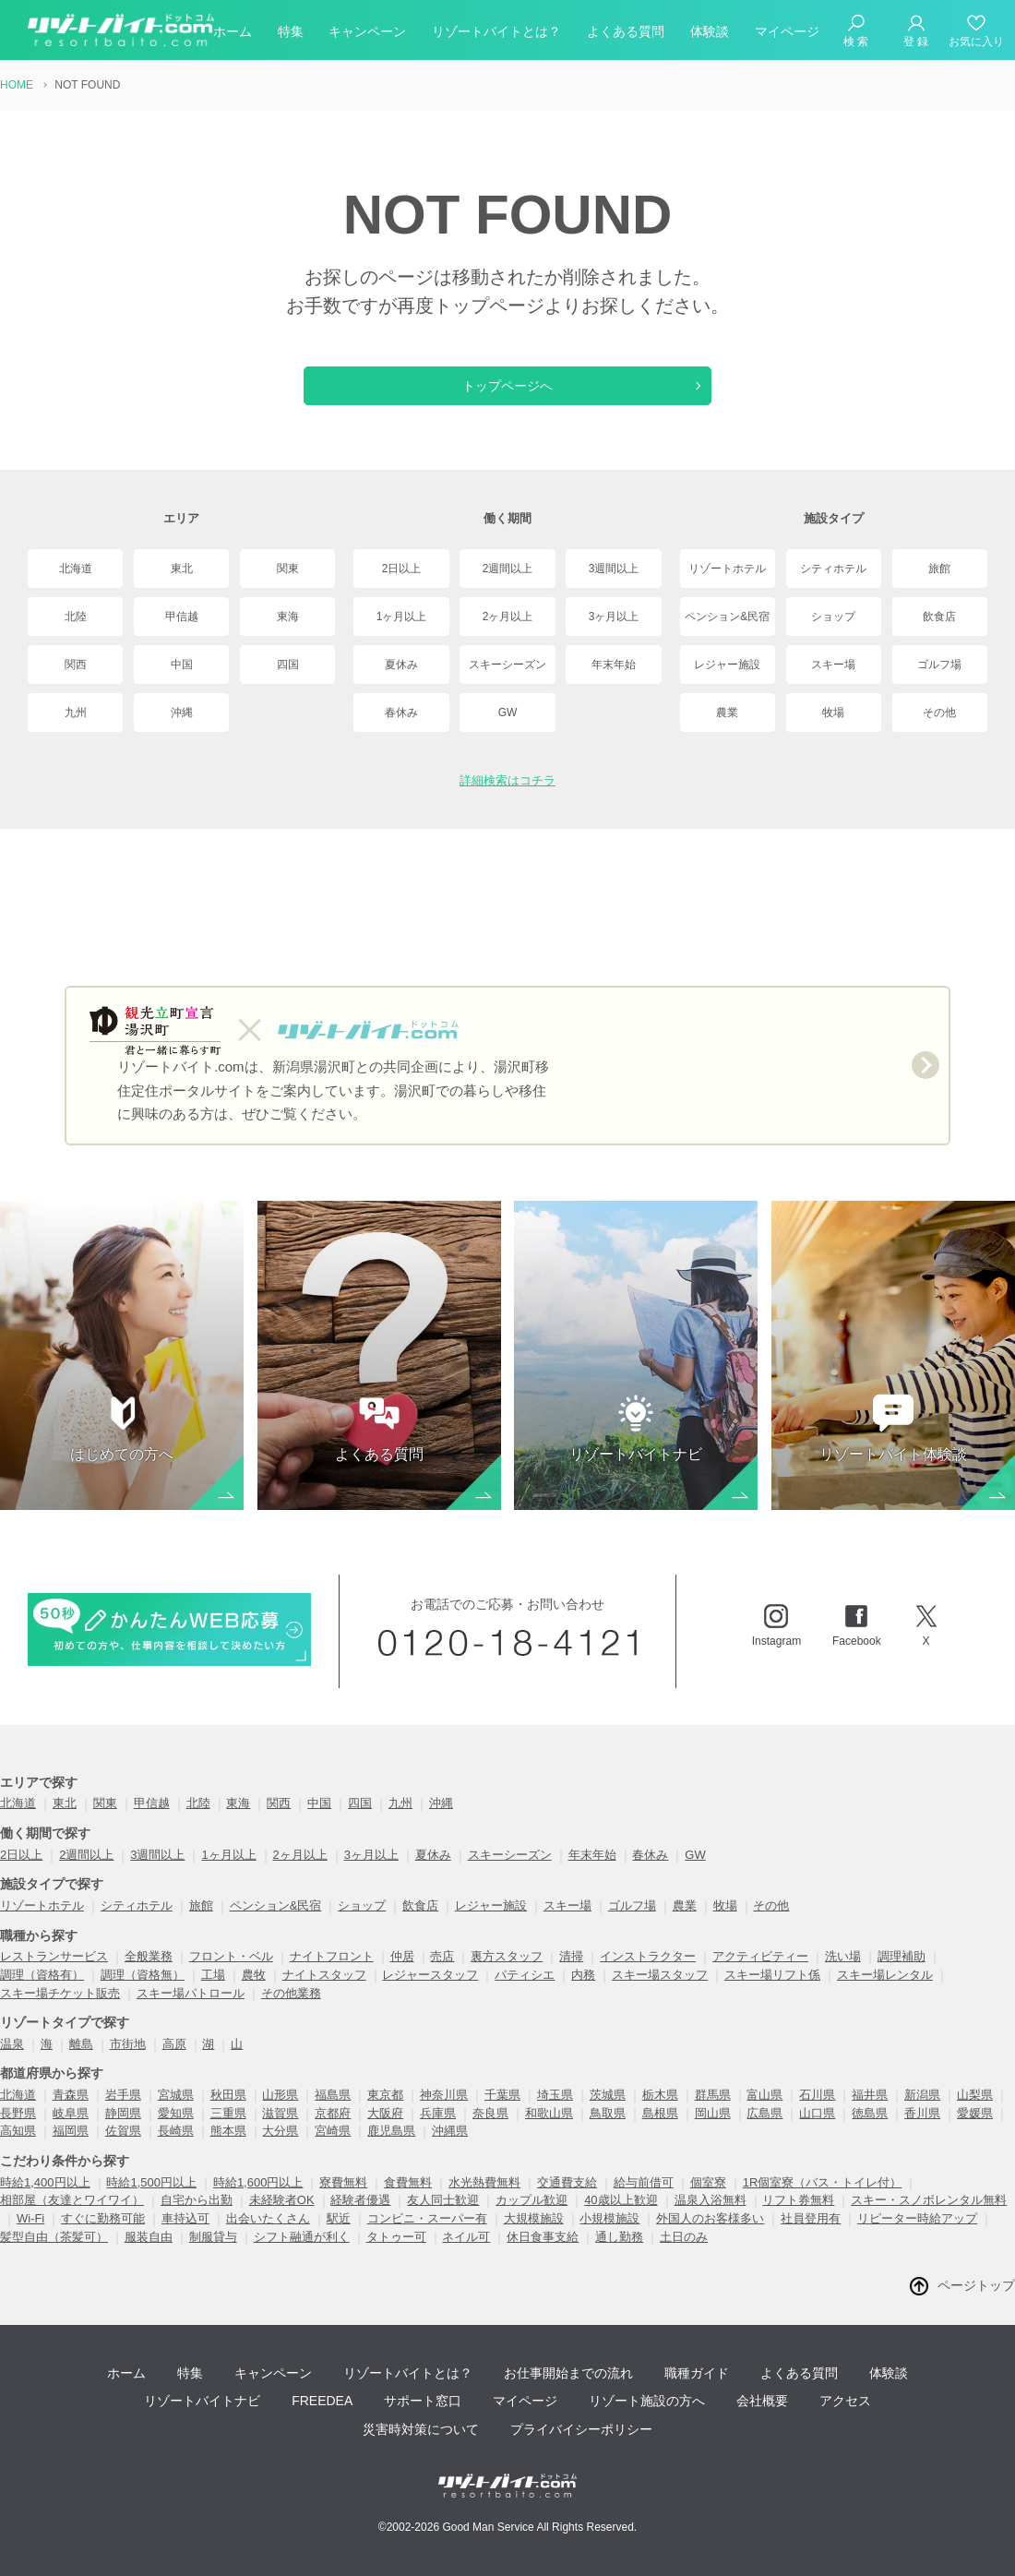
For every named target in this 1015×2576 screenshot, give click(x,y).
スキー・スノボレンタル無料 (929, 2200)
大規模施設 (534, 2218)
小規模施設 (609, 2218)
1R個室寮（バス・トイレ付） (822, 2182)
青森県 (71, 2095)
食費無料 (408, 2182)
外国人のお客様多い (710, 2218)
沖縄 (182, 712)
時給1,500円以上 (151, 2182)
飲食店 (939, 616)
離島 (81, 2044)
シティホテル (833, 568)
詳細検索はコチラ (507, 780)
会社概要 (762, 2400)
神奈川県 (444, 2095)
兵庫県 (438, 2113)
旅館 (939, 568)
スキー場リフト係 (772, 1975)
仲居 (402, 1956)
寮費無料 (343, 2182)
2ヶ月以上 (508, 616)
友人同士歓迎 (443, 2200)
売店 (442, 1956)
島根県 (660, 2113)
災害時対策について (421, 2429)
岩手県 (123, 2095)
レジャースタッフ (430, 1975)
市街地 (128, 2044)
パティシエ (525, 1975)
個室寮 (708, 2182)
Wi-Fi (30, 2218)
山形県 (280, 2095)
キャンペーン (367, 31)
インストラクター (648, 1956)
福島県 (333, 2095)
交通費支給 (567, 2182)
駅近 (339, 2218)
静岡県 (123, 2113)
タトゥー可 (396, 2237)
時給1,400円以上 (45, 2182)
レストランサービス (54, 1956)
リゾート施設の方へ (647, 2400)
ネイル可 (466, 2237)
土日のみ (684, 2237)
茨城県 (608, 2095)
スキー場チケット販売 (60, 1993)
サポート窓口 (422, 2400)
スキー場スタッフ (660, 1975)
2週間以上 (508, 568)
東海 (288, 616)
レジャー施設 (727, 664)
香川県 (922, 2113)
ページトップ (976, 2285)
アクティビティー (760, 1956)
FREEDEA (322, 2400)
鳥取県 (608, 2113)
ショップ (833, 616)
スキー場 (833, 664)
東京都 (385, 2095)
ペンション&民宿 (727, 616)
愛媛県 (975, 2113)
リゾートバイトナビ (202, 2400)
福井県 (870, 2095)
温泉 (12, 2044)
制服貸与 (213, 2237)
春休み (401, 712)
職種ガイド (696, 2373)
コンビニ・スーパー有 (427, 2218)
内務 (583, 1975)
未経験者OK (282, 2200)
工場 (213, 1975)
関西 (76, 664)
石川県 (817, 2095)
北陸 (76, 616)
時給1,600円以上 (258, 2182)
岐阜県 (71, 2113)
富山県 (764, 2095)
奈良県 (490, 2113)
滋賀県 (280, 2113)
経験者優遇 (360, 2200)
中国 (182, 664)
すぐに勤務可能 (103, 2218)
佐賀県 (123, 2131)
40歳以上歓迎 (620, 2200)
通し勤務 (619, 2237)
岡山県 (713, 2113)
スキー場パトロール (191, 1993)
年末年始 (613, 664)
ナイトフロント (332, 1956)
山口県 (817, 2113)
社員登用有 (811, 2218)
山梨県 (975, 2095)
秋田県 (228, 2095)
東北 (182, 568)
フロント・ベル (231, 1956)
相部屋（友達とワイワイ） (72, 2200)
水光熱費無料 (484, 2182)
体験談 (709, 31)
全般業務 (149, 1956)
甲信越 (181, 616)
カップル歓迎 (531, 2200)
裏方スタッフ (507, 1956)
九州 (76, 712)
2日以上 (402, 568)
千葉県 (502, 2095)
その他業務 (291, 1993)
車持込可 (185, 2218)
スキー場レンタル (885, 1975)
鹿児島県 (391, 2131)
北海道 (75, 568)
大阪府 (385, 2113)
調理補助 (901, 1956)
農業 (727, 712)
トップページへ (507, 385)
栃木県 (660, 2095)
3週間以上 (614, 568)
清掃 (571, 1956)
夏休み (401, 664)
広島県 (764, 2113)
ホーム (232, 31)
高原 (174, 2044)
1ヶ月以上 (401, 616)
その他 (939, 712)
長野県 (18, 2113)
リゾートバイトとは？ (496, 31)
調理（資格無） (143, 1975)
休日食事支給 (543, 2237)
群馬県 (713, 2095)
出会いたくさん (268, 2218)
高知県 (18, 2131)
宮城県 (176, 2095)
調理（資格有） (42, 1975)
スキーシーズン (507, 664)
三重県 (228, 2113)
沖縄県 (450, 2131)
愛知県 (176, 2113)
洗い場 (843, 1956)
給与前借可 (644, 2182)
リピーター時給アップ (917, 2218)
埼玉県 (555, 2095)
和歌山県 (549, 2113)
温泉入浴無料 (710, 2200)
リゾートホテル (727, 568)
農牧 (254, 1975)
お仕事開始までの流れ (568, 2373)
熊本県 (228, 2131)
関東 (288, 568)
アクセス (845, 2400)
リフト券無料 (798, 2200)
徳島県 (870, 2113)
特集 (291, 31)
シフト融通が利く (302, 2237)
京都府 (333, 2113)
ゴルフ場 (939, 664)
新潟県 (922, 2095)
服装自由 (149, 2237)
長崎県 (176, 2131)
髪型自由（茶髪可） (54, 2237)
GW (508, 712)
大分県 (280, 2131)
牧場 (833, 712)
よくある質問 (625, 31)
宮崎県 (333, 2131)
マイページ (787, 31)
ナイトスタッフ (324, 1975)
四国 (288, 664)
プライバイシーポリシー (581, 2429)
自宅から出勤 (197, 2200)
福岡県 (71, 2131)
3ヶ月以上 (614, 616)
